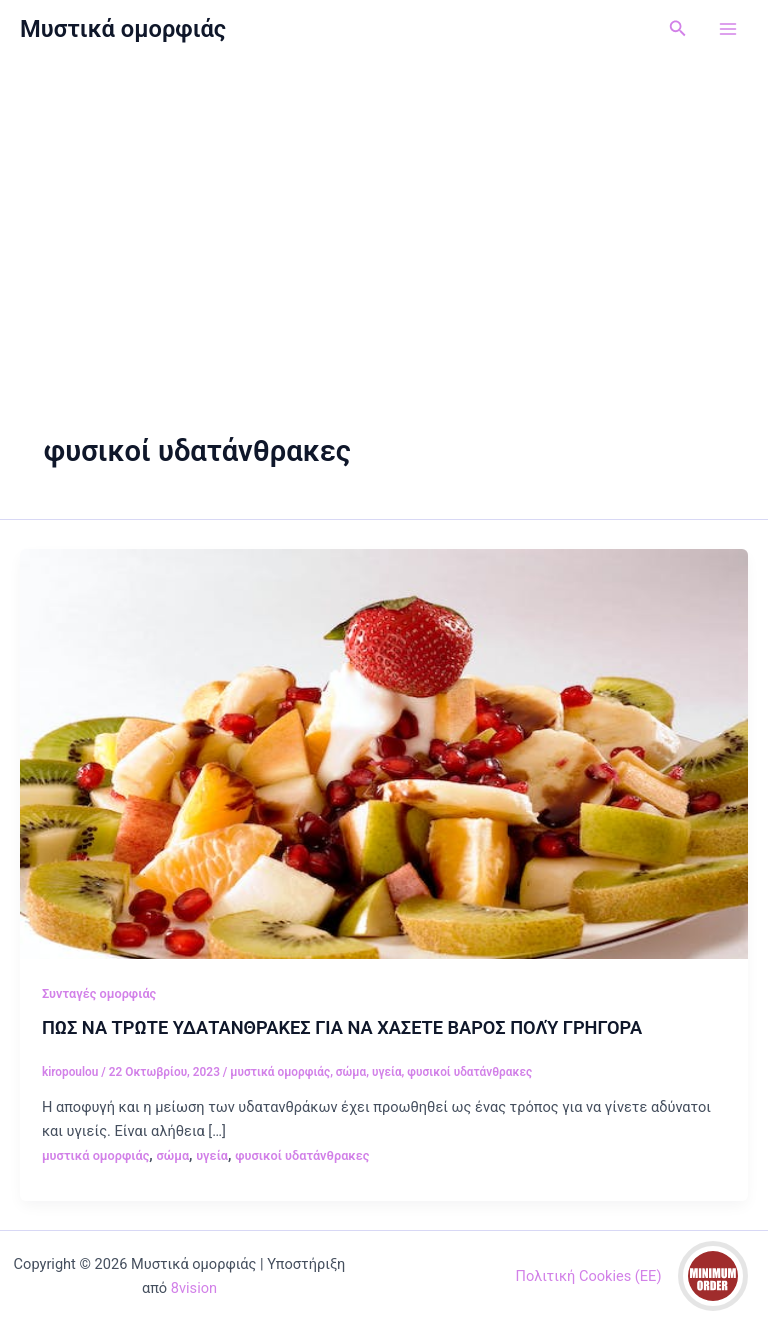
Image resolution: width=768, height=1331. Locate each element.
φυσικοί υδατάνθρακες (469, 1072)
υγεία (387, 1072)
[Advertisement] (384, 208)
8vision (194, 1288)
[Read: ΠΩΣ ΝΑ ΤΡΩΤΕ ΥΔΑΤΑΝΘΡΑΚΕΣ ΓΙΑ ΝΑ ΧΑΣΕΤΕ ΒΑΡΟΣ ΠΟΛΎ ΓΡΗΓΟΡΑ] (384, 753)
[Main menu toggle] (728, 29)
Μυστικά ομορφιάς (123, 29)
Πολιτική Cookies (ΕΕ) (589, 1276)
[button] (678, 28)
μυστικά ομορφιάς (280, 1072)
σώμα (351, 1072)
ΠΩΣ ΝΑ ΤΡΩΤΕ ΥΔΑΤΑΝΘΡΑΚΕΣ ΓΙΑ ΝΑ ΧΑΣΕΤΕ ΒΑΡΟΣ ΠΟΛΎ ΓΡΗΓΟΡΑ (342, 1027)
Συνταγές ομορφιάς (99, 993)
